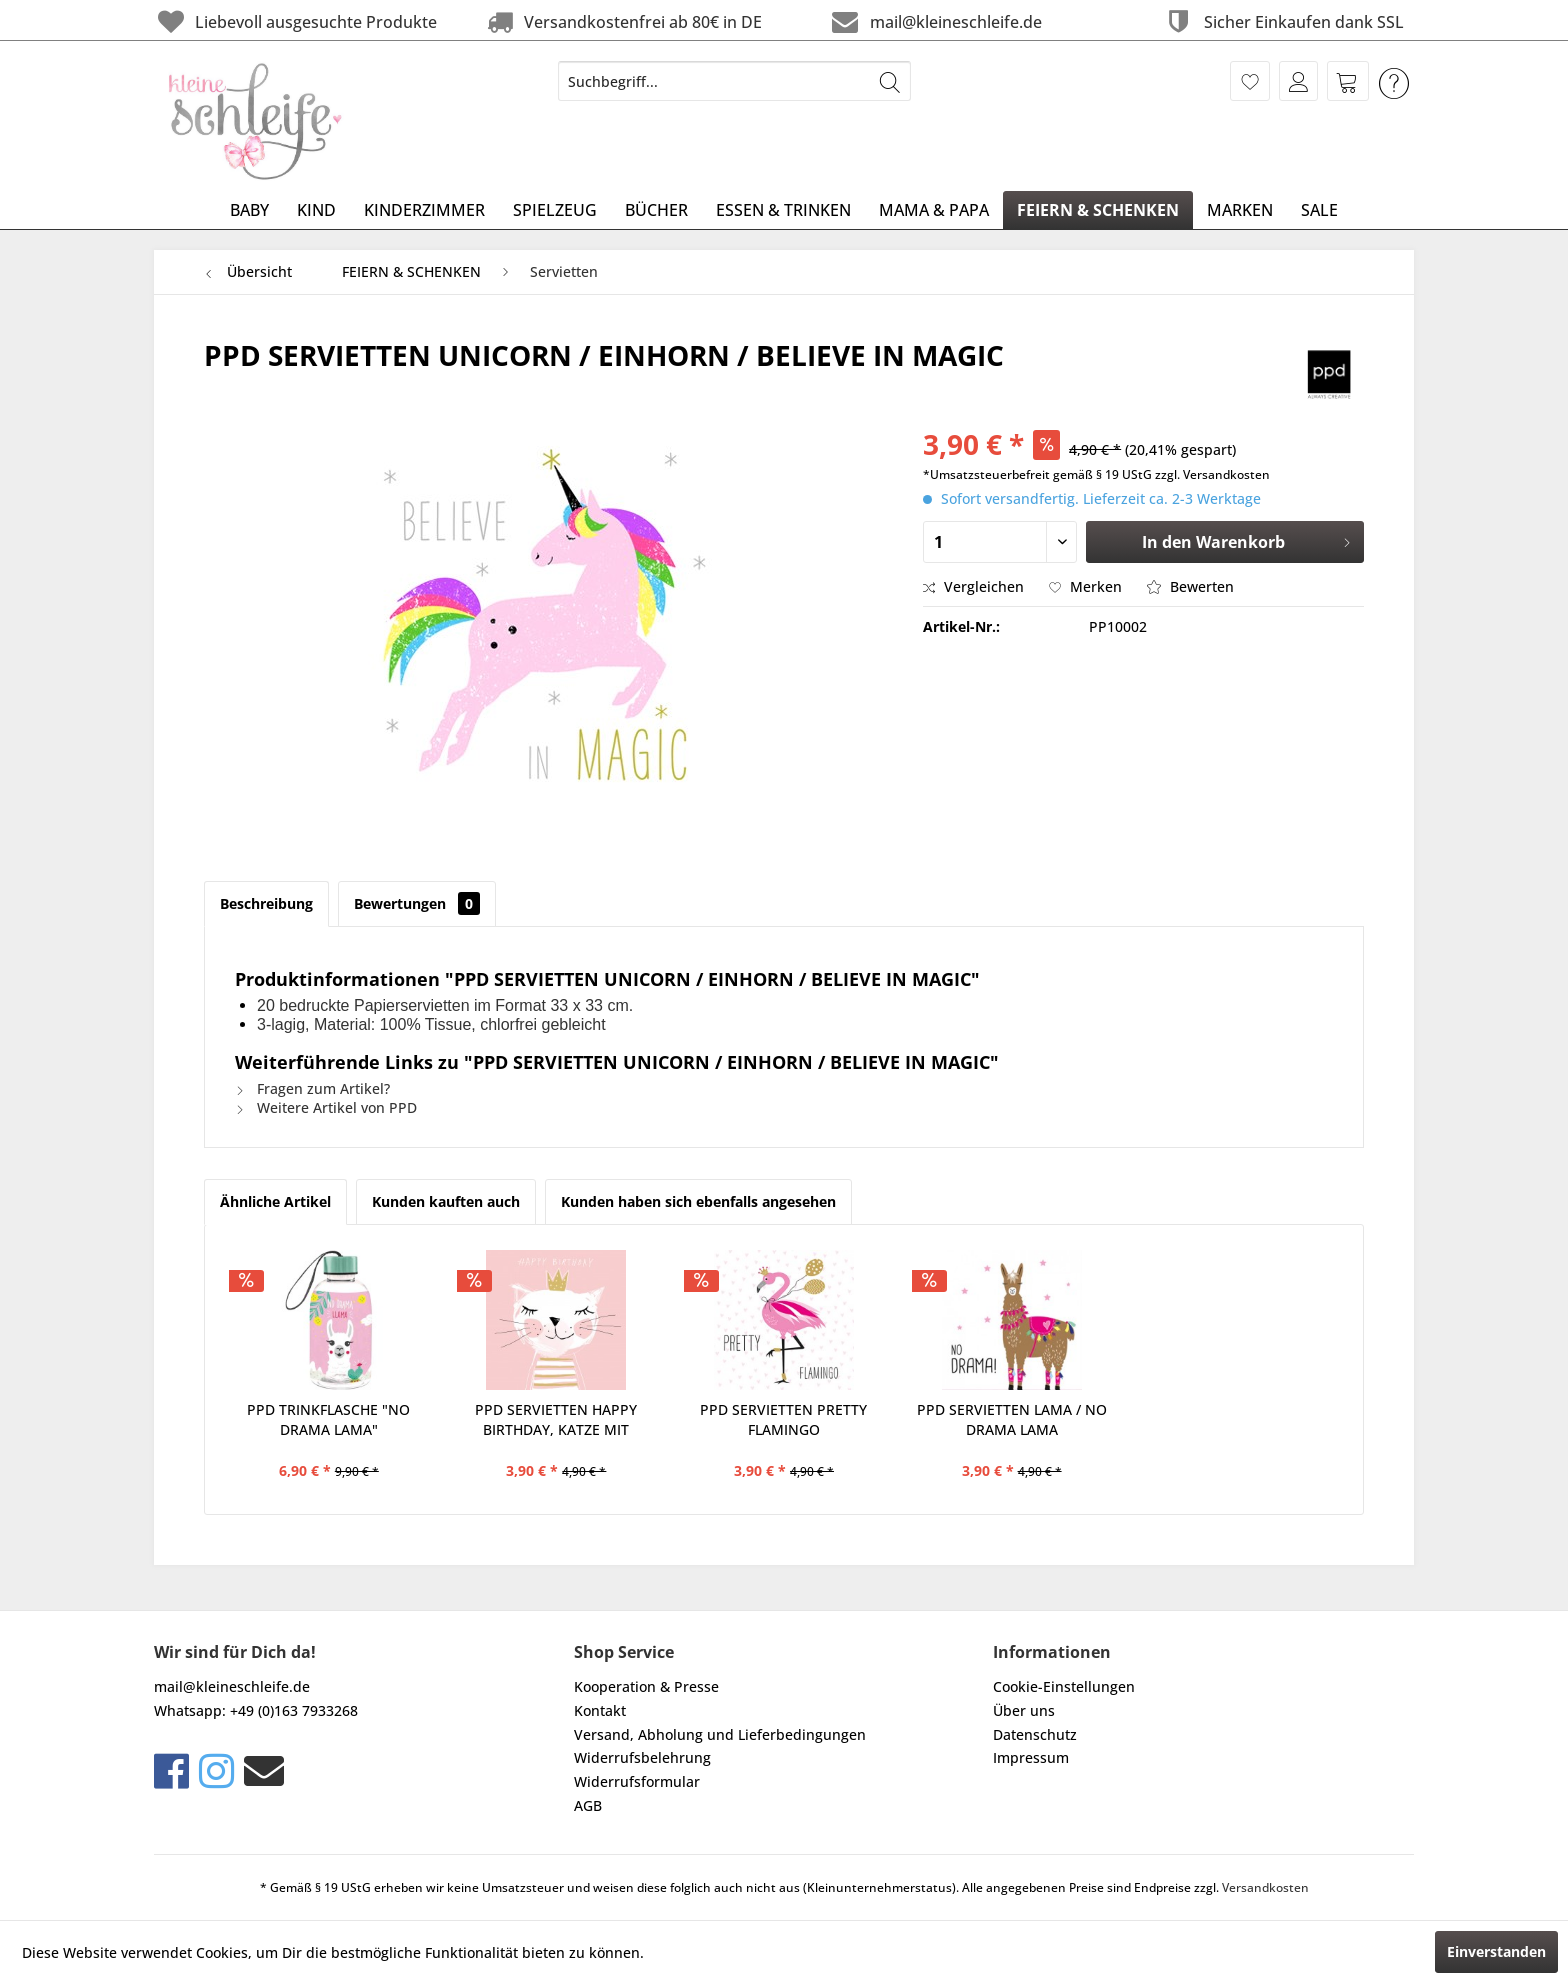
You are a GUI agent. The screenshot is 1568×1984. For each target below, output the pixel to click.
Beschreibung (266, 903)
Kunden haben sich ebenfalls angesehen (698, 1201)
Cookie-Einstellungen (1064, 1686)
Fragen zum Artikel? (312, 1088)
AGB (588, 1805)
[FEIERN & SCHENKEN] (1098, 210)
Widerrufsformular (637, 1781)
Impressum (1031, 1757)
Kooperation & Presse (646, 1686)
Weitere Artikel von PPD (326, 1107)
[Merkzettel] (1250, 81)
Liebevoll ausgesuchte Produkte (295, 21)
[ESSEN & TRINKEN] (783, 210)
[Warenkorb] (1348, 81)
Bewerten (1190, 586)
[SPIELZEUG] (555, 210)
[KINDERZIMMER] (424, 210)
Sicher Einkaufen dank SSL (1282, 21)
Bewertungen (417, 903)
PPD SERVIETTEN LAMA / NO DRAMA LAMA (1012, 1419)
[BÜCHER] (656, 210)
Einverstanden (1496, 1951)
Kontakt (600, 1710)
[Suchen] (890, 81)
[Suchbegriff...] (734, 81)
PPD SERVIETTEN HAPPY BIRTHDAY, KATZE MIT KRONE (556, 1420)
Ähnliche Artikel (275, 1201)
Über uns (1024, 1710)
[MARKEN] (1240, 210)
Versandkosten (1265, 1887)
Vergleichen (973, 586)
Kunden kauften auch (446, 1201)
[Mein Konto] (1298, 81)
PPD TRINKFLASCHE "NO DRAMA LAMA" (328, 1419)
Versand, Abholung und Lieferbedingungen (720, 1734)
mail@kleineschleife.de (934, 21)
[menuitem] (734, 81)
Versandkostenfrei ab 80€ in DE (622, 21)
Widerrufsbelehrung (642, 1757)
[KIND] (316, 210)
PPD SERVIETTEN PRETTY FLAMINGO (783, 1419)
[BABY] (249, 210)
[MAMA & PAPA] (934, 210)
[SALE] (1319, 210)
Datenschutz (1035, 1734)
